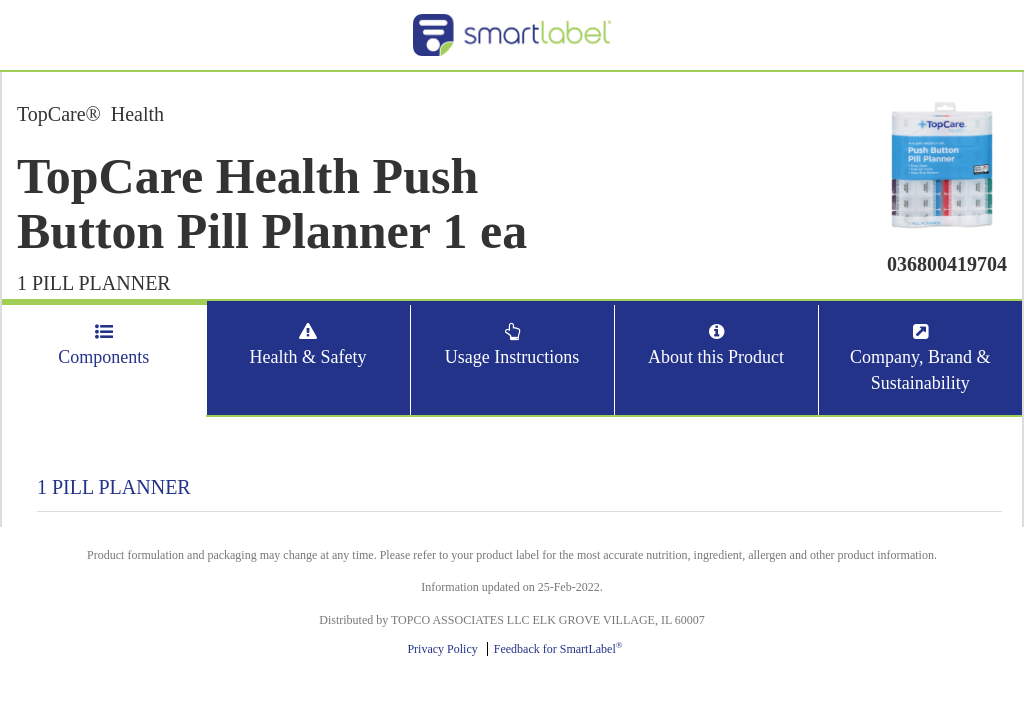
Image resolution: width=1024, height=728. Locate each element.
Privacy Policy (442, 649)
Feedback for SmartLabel (558, 649)
